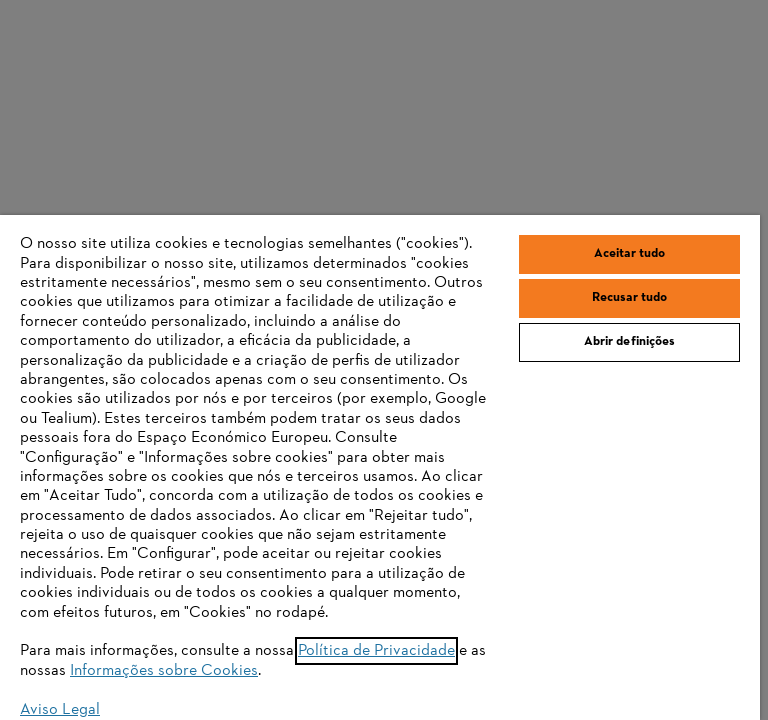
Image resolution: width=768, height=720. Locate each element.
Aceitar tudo (630, 254)
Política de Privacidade (376, 651)
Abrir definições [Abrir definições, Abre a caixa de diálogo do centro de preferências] (630, 342)
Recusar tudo (630, 298)
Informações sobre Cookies (164, 671)
